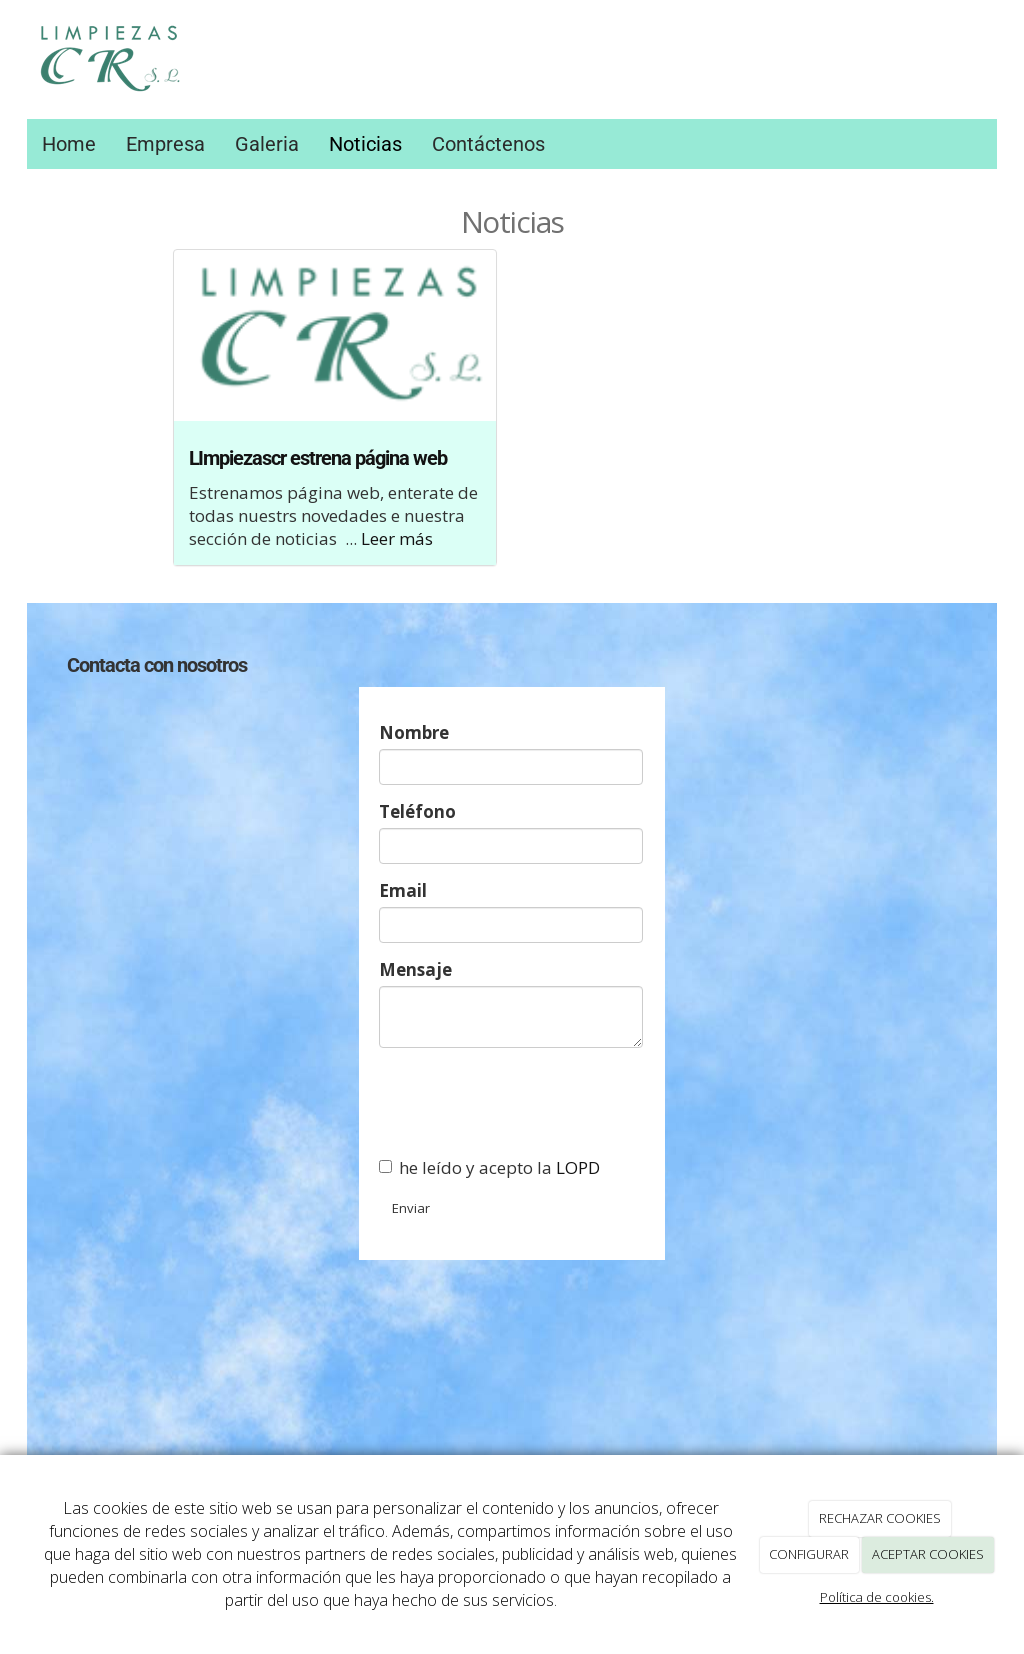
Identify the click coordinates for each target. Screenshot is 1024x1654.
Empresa (165, 144)
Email (403, 890)
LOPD (578, 1167)
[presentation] (531, 1102)
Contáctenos (488, 144)
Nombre (414, 732)
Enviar (411, 1208)
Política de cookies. (877, 1597)
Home (69, 144)
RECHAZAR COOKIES (880, 1518)
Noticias (365, 144)
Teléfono (417, 811)
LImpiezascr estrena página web (318, 458)
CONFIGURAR (809, 1554)
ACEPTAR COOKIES (928, 1554)
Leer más (397, 538)
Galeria (267, 144)
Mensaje (415, 969)
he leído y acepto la (489, 1167)
